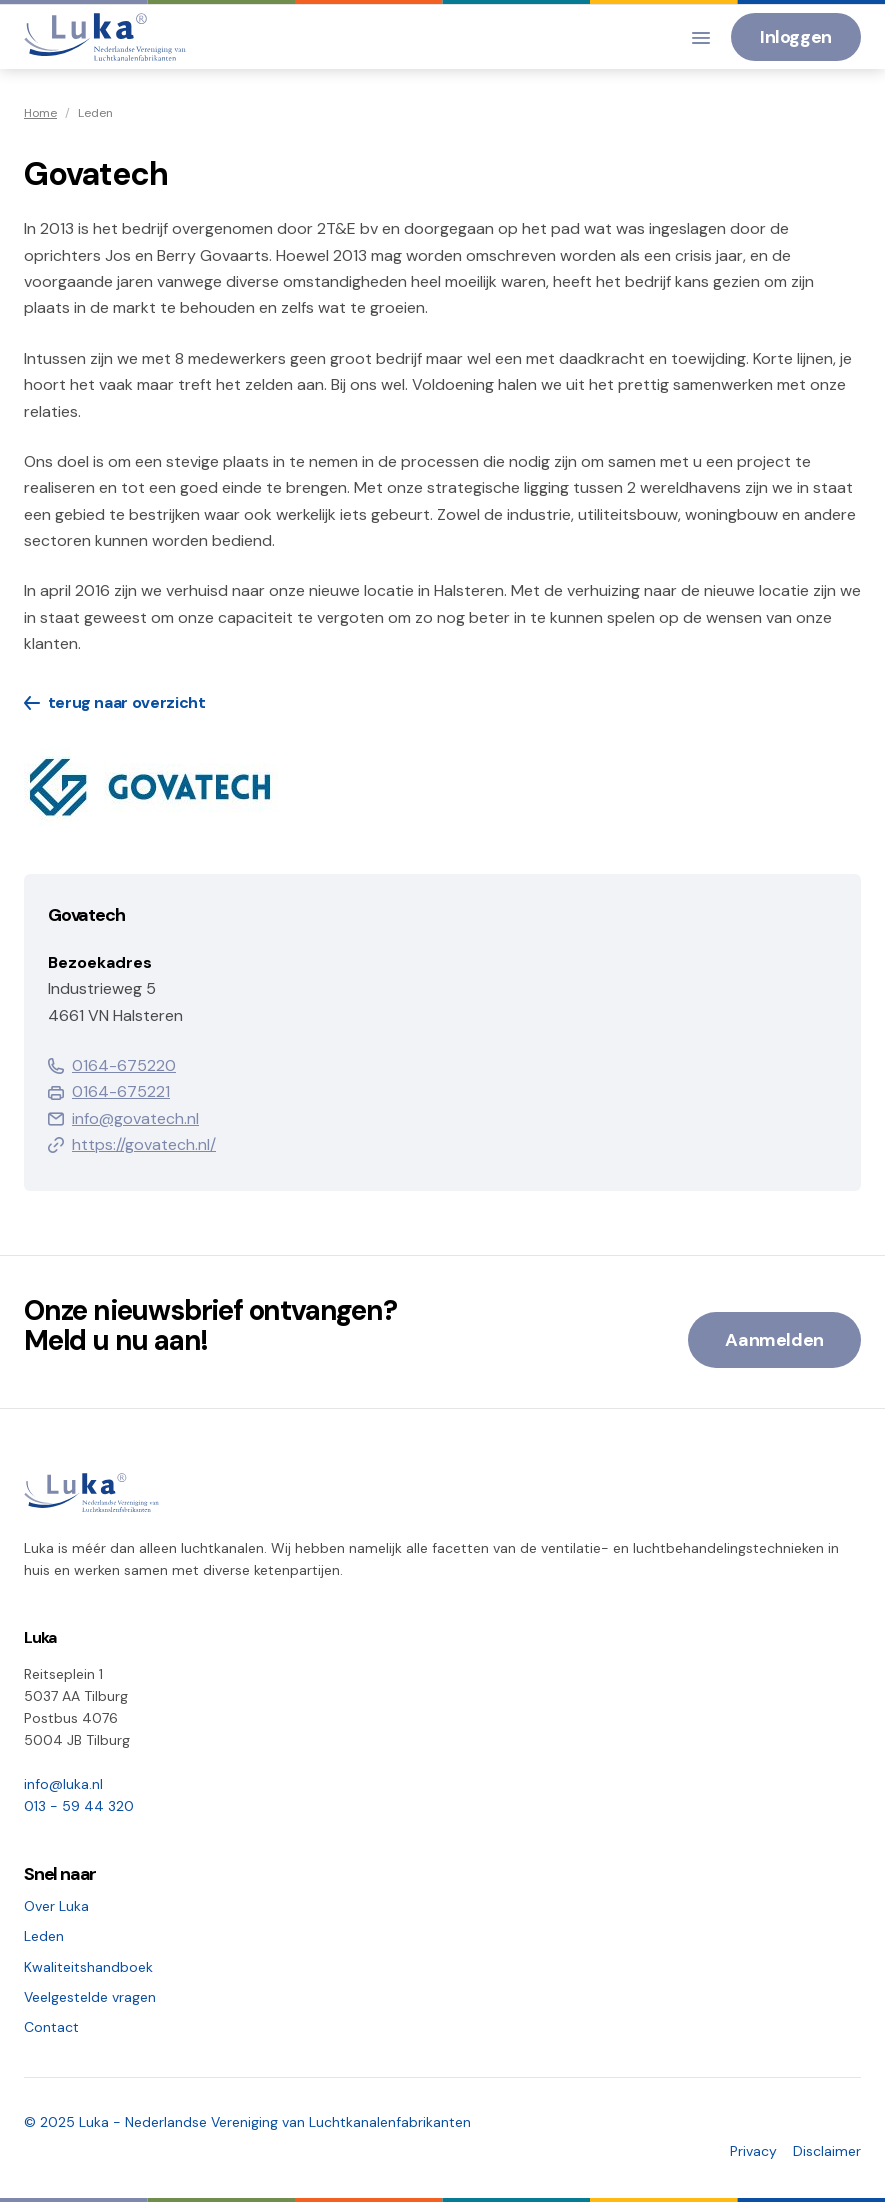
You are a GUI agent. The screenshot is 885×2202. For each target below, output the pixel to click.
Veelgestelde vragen (90, 1997)
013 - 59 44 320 (79, 1806)
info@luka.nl (63, 1784)
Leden (44, 1936)
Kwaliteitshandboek (88, 1967)
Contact (51, 2027)
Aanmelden (774, 1340)
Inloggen (796, 37)
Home (40, 113)
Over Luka (56, 1906)
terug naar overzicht (114, 702)
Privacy (753, 2151)
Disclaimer (827, 2151)
